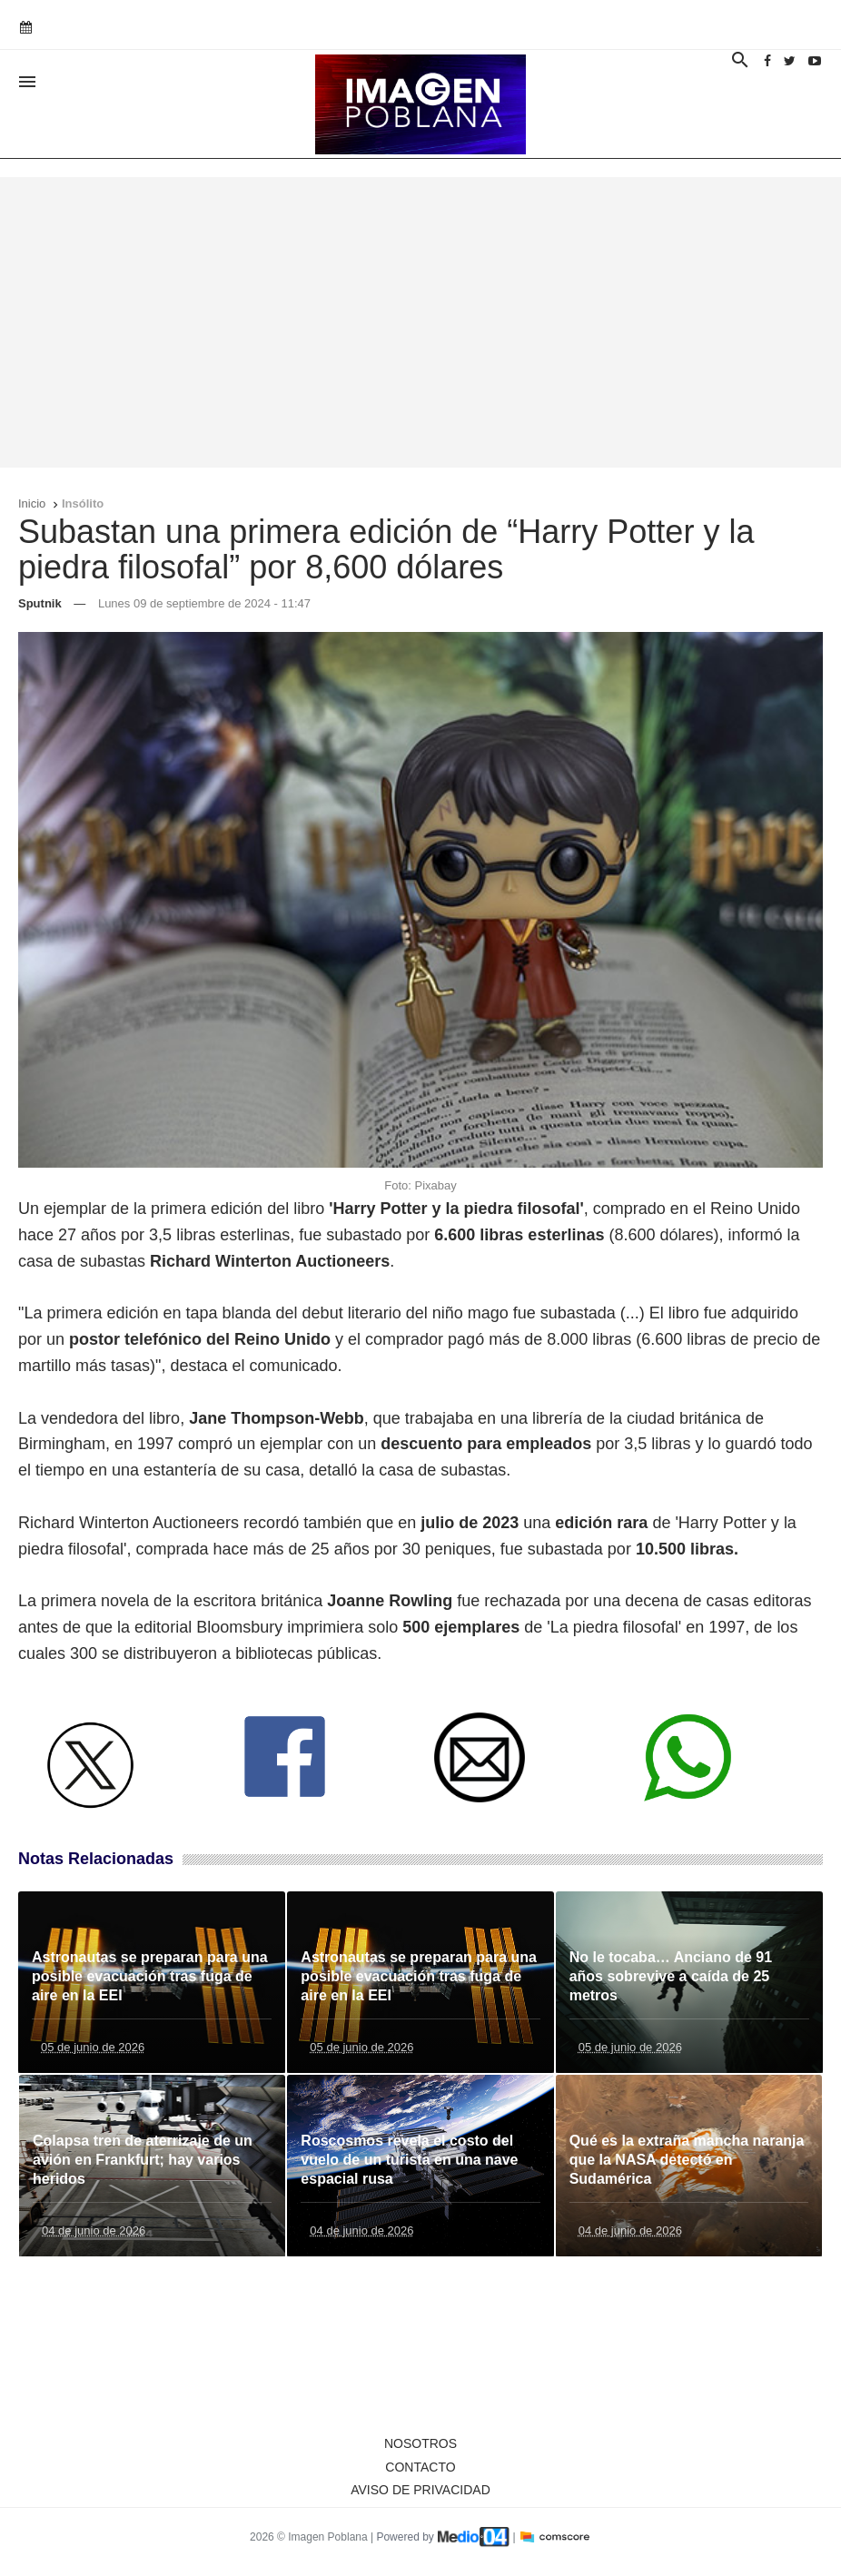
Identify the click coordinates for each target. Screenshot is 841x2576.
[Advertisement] (420, 322)
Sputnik (40, 603)
